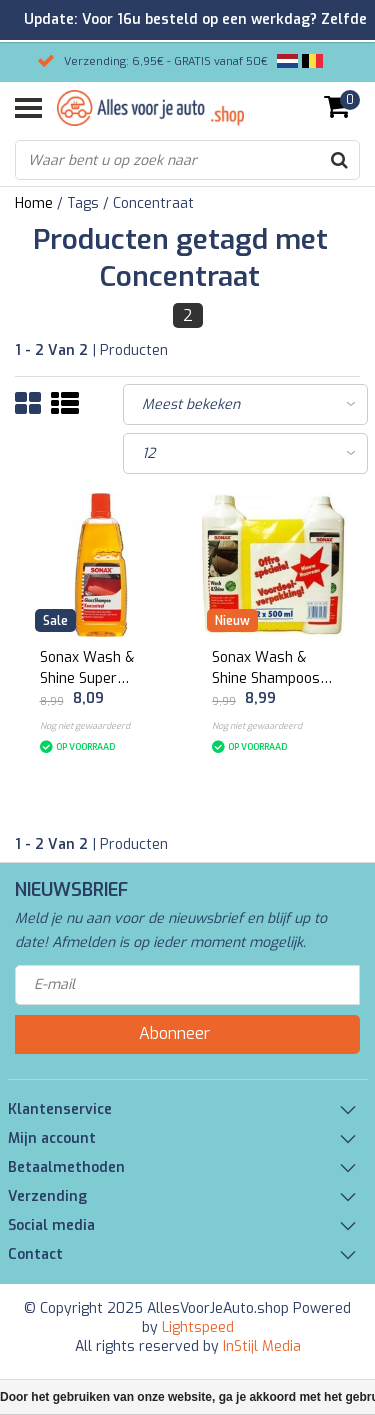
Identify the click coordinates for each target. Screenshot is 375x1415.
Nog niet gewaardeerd (85, 726)
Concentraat (153, 203)
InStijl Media (262, 1346)
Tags (83, 203)
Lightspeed (198, 1327)
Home (34, 203)
